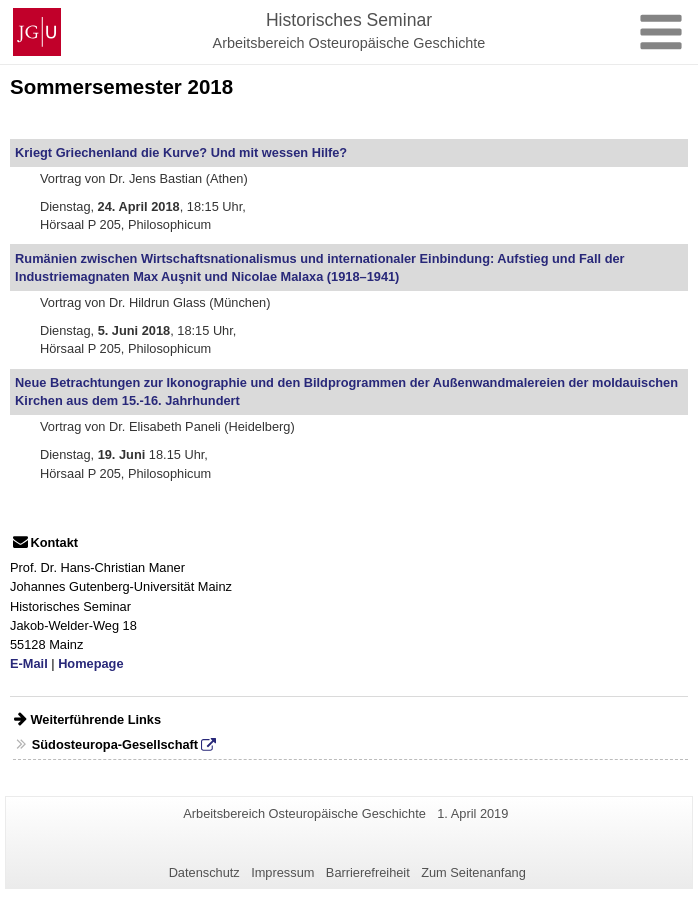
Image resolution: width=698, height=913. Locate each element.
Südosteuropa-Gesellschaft (115, 744)
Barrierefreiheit (368, 872)
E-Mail (29, 663)
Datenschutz (204, 872)
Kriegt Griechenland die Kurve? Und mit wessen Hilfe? (181, 152)
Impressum (282, 872)
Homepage (90, 663)
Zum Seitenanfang (473, 872)
